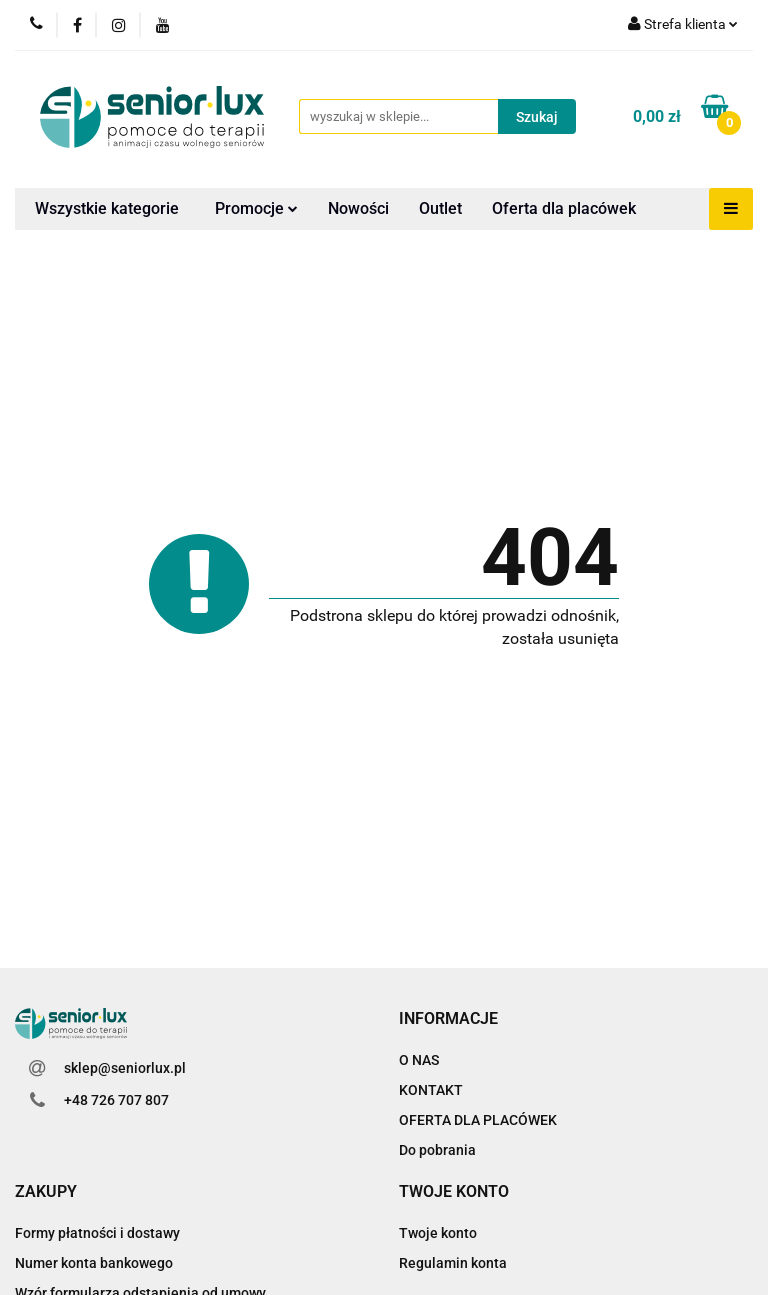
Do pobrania (437, 1150)
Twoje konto (438, 1233)
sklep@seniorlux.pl (125, 1068)
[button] (448, 1019)
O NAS (419, 1060)
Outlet (440, 208)
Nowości (358, 208)
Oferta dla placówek (564, 208)
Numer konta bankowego (94, 1263)
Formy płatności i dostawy (97, 1233)
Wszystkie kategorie (107, 208)
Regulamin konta (453, 1263)
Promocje (256, 208)
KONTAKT (431, 1090)
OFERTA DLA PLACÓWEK (478, 1120)
